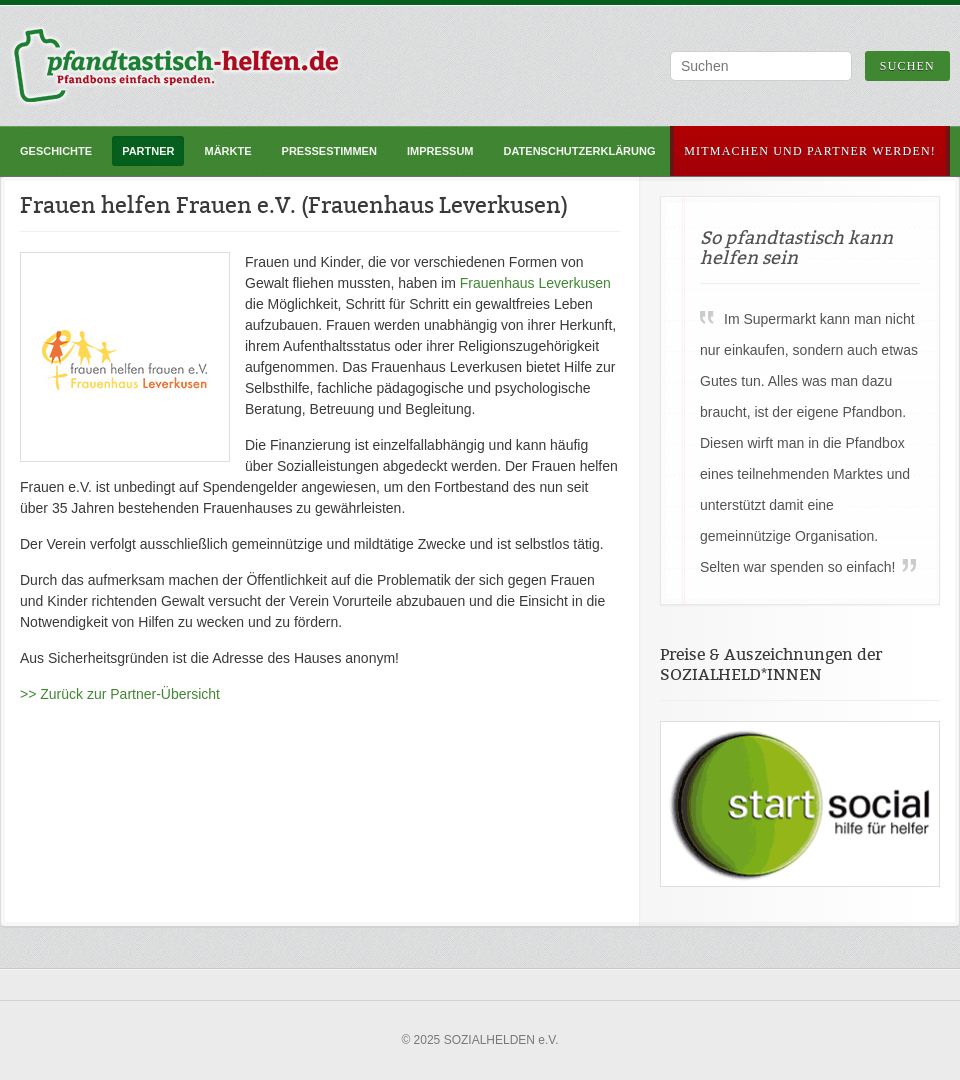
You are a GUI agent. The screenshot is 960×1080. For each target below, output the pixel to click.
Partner (148, 151)
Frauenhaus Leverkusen (535, 283)
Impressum (440, 151)
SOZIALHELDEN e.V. (501, 1040)
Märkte (227, 151)
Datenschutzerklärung (580, 151)
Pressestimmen (329, 151)
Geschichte (56, 151)
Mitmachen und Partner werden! (810, 151)
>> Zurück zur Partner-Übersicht (120, 694)
